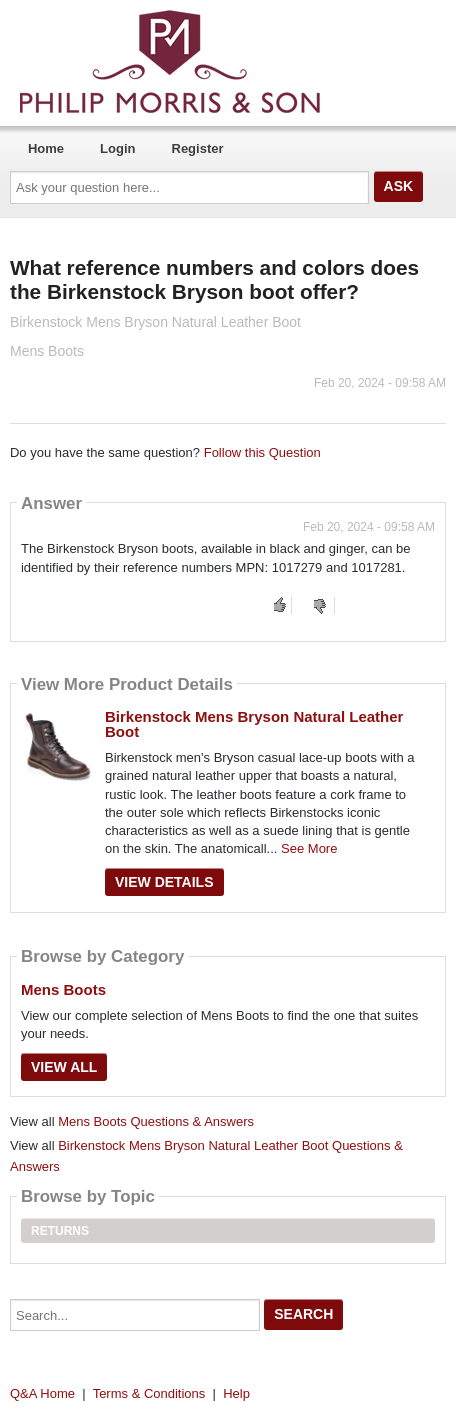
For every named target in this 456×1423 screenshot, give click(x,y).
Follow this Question (262, 452)
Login (117, 148)
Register (198, 148)
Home (46, 148)
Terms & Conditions (149, 1393)
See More (309, 848)
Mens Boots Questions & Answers (156, 1121)
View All (64, 1067)
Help (236, 1393)
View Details (164, 882)
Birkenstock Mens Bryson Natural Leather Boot (254, 724)
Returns (60, 1231)
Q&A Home (42, 1393)
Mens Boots (63, 989)
